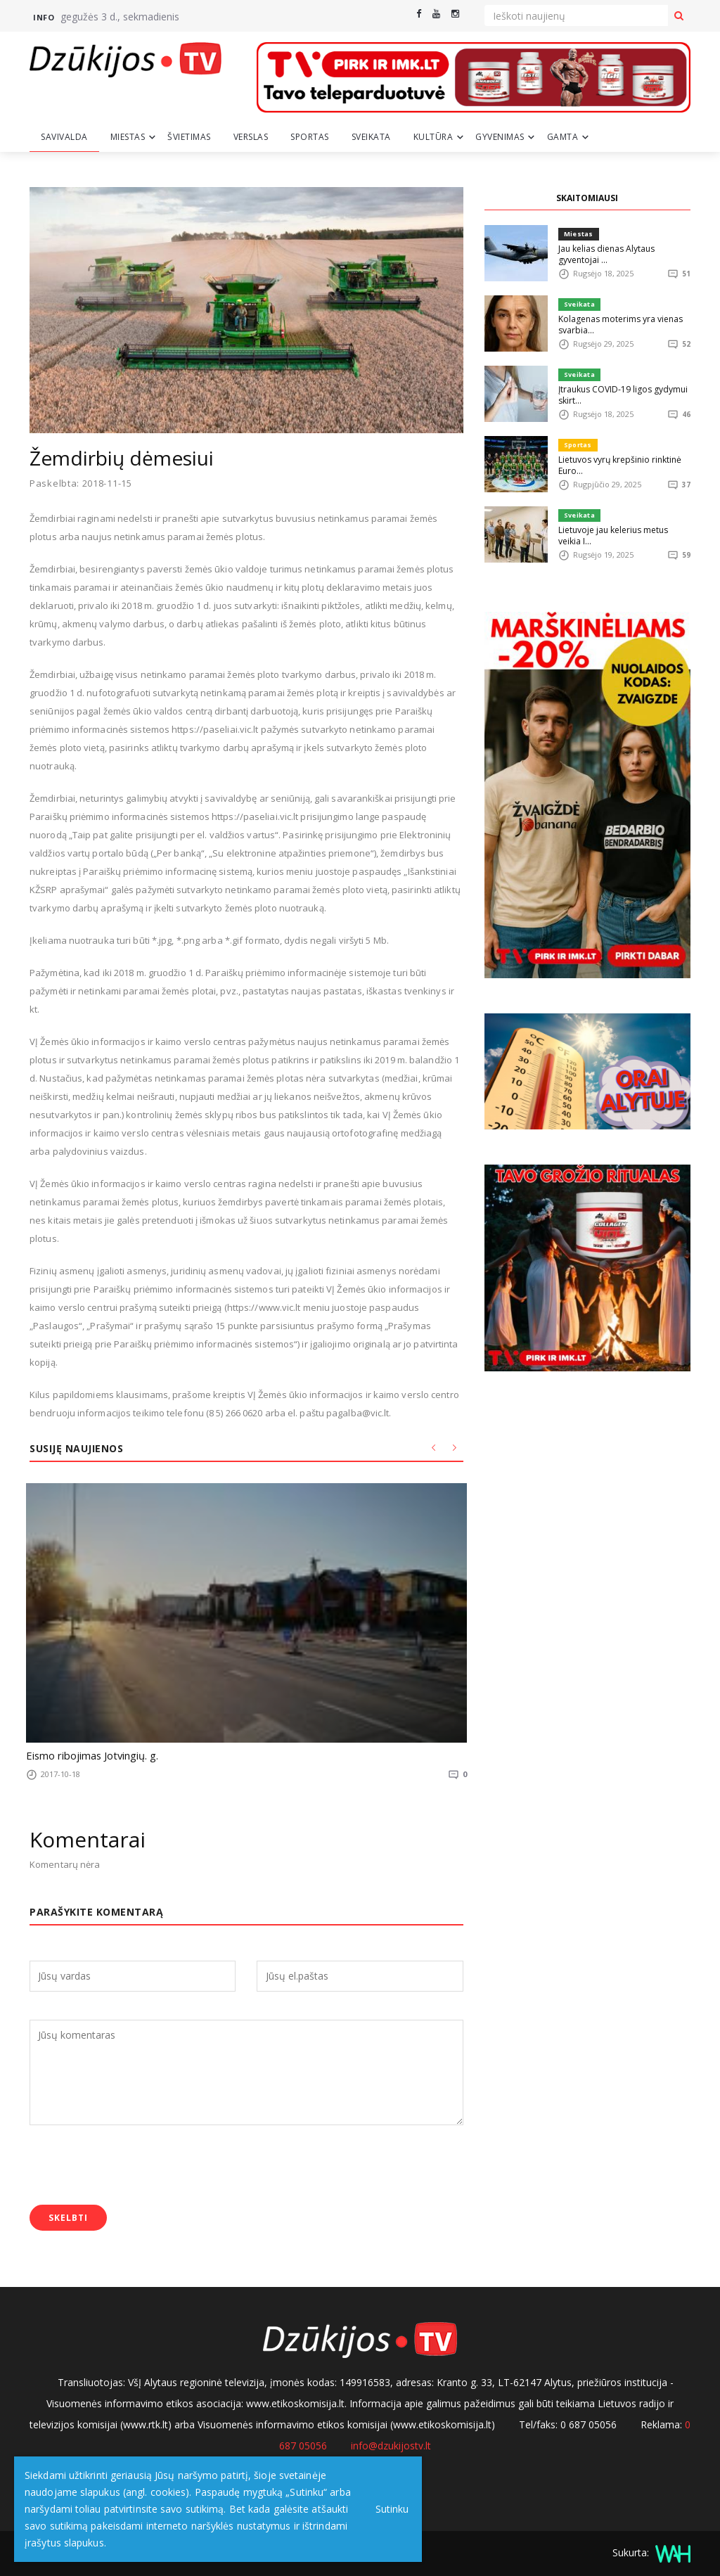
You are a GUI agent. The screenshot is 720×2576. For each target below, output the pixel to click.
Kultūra (433, 137)
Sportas (309, 137)
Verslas (251, 137)
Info (43, 17)
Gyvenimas (500, 137)
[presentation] (136, 2163)
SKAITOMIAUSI (587, 198)
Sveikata (371, 137)
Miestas (128, 137)
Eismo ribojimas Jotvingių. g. (84, 1754)
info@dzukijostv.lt (391, 2442)
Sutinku (387, 2509)
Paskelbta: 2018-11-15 (81, 483)
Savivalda (64, 137)
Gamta (563, 137)
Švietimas (189, 137)
